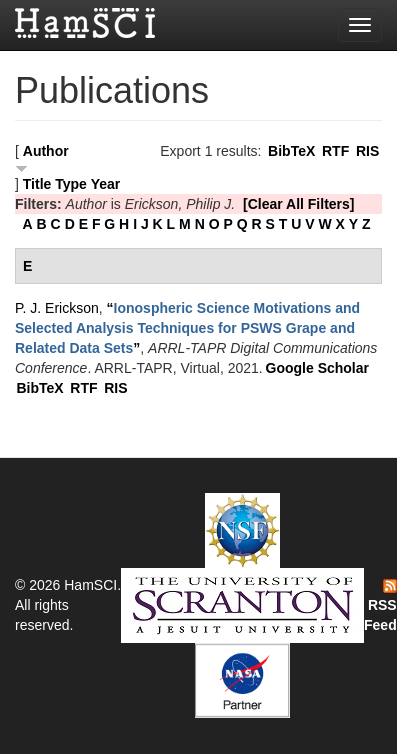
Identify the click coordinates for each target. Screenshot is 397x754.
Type (71, 184)
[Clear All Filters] (299, 204)
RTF (335, 151)
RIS (367, 151)
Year (106, 184)
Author (46, 151)
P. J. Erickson (57, 308)
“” (187, 328)
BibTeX (291, 151)
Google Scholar (317, 368)
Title (37, 184)
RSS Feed (380, 606)
